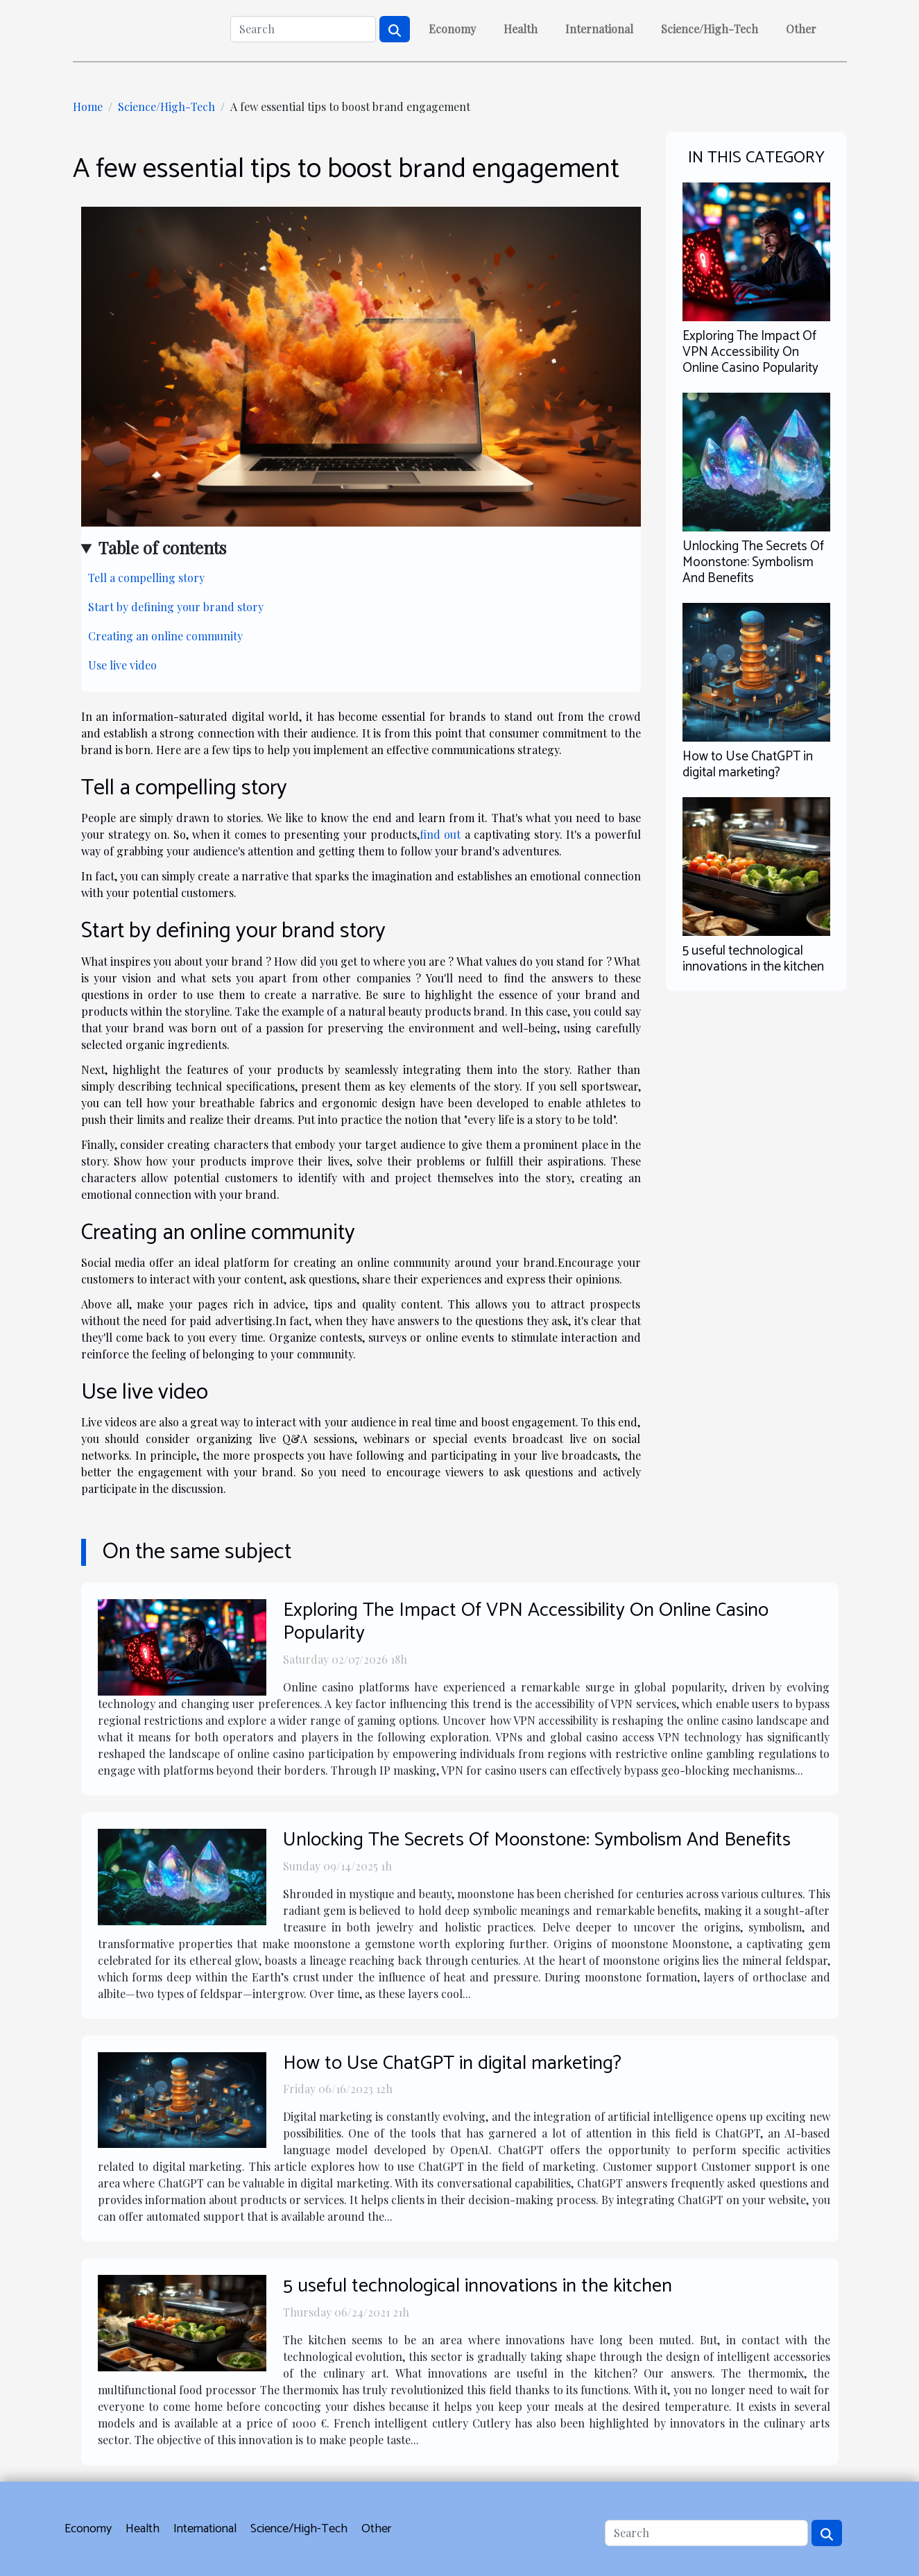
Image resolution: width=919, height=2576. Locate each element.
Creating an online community (165, 636)
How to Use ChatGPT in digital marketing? (747, 764)
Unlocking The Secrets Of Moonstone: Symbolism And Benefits (753, 562)
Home (88, 106)
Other (801, 29)
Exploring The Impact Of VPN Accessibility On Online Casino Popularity (750, 352)
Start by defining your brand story (176, 606)
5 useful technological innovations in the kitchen (753, 959)
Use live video (122, 665)
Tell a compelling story (146, 577)
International (599, 29)
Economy (452, 29)
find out (440, 834)
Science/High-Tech (709, 29)
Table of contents (162, 547)
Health (521, 29)
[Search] (303, 29)
